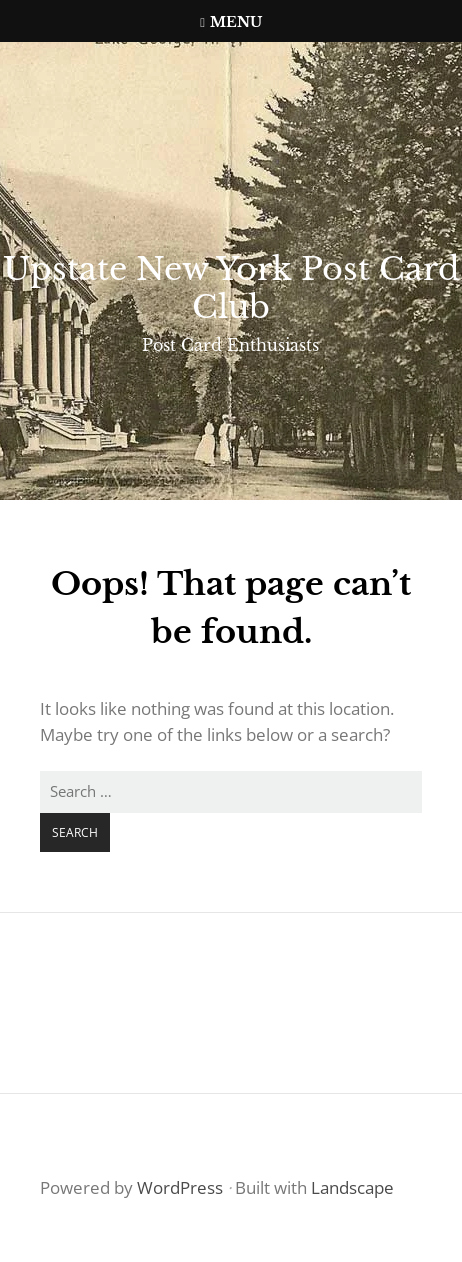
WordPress (180, 1187)
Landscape (352, 1187)
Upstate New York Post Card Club (231, 288)
